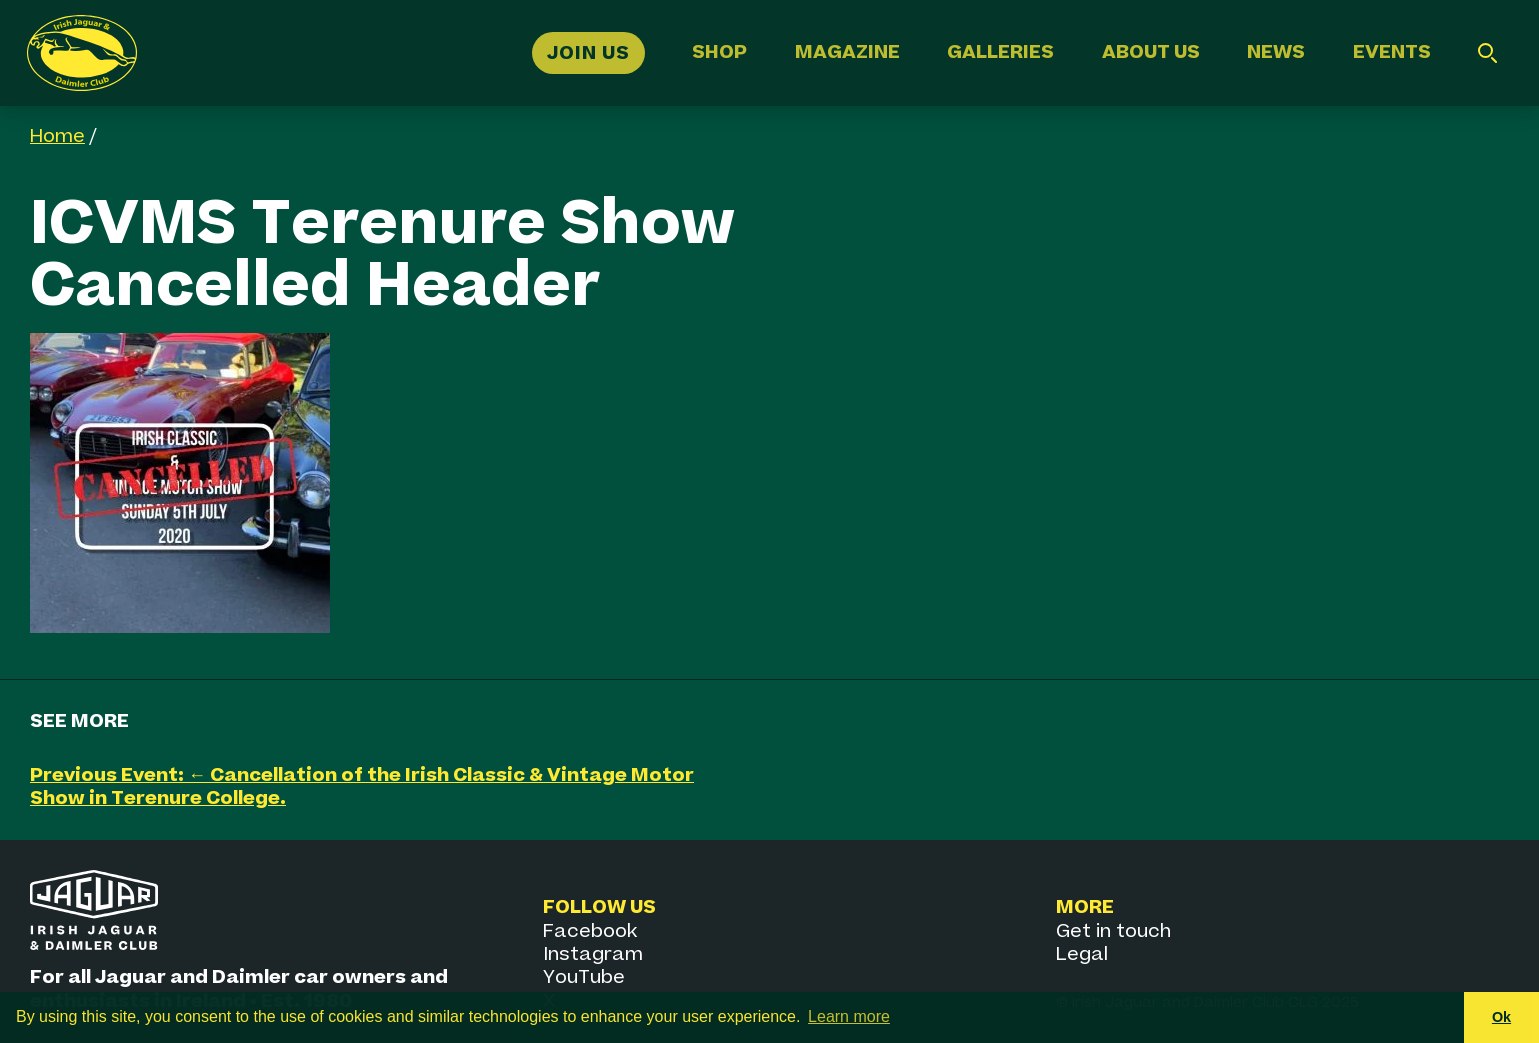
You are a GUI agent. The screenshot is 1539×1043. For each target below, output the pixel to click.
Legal (1082, 954)
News (1276, 52)
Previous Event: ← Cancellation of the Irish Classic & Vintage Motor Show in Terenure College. (362, 787)
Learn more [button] (849, 1016)
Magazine (847, 52)
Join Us (588, 52)
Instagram (593, 954)
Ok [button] (1501, 1017)
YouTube (584, 977)
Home (57, 136)
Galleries (1000, 52)
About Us (1151, 52)
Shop (719, 52)
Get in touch (1113, 931)
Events (1392, 52)
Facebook (590, 931)
